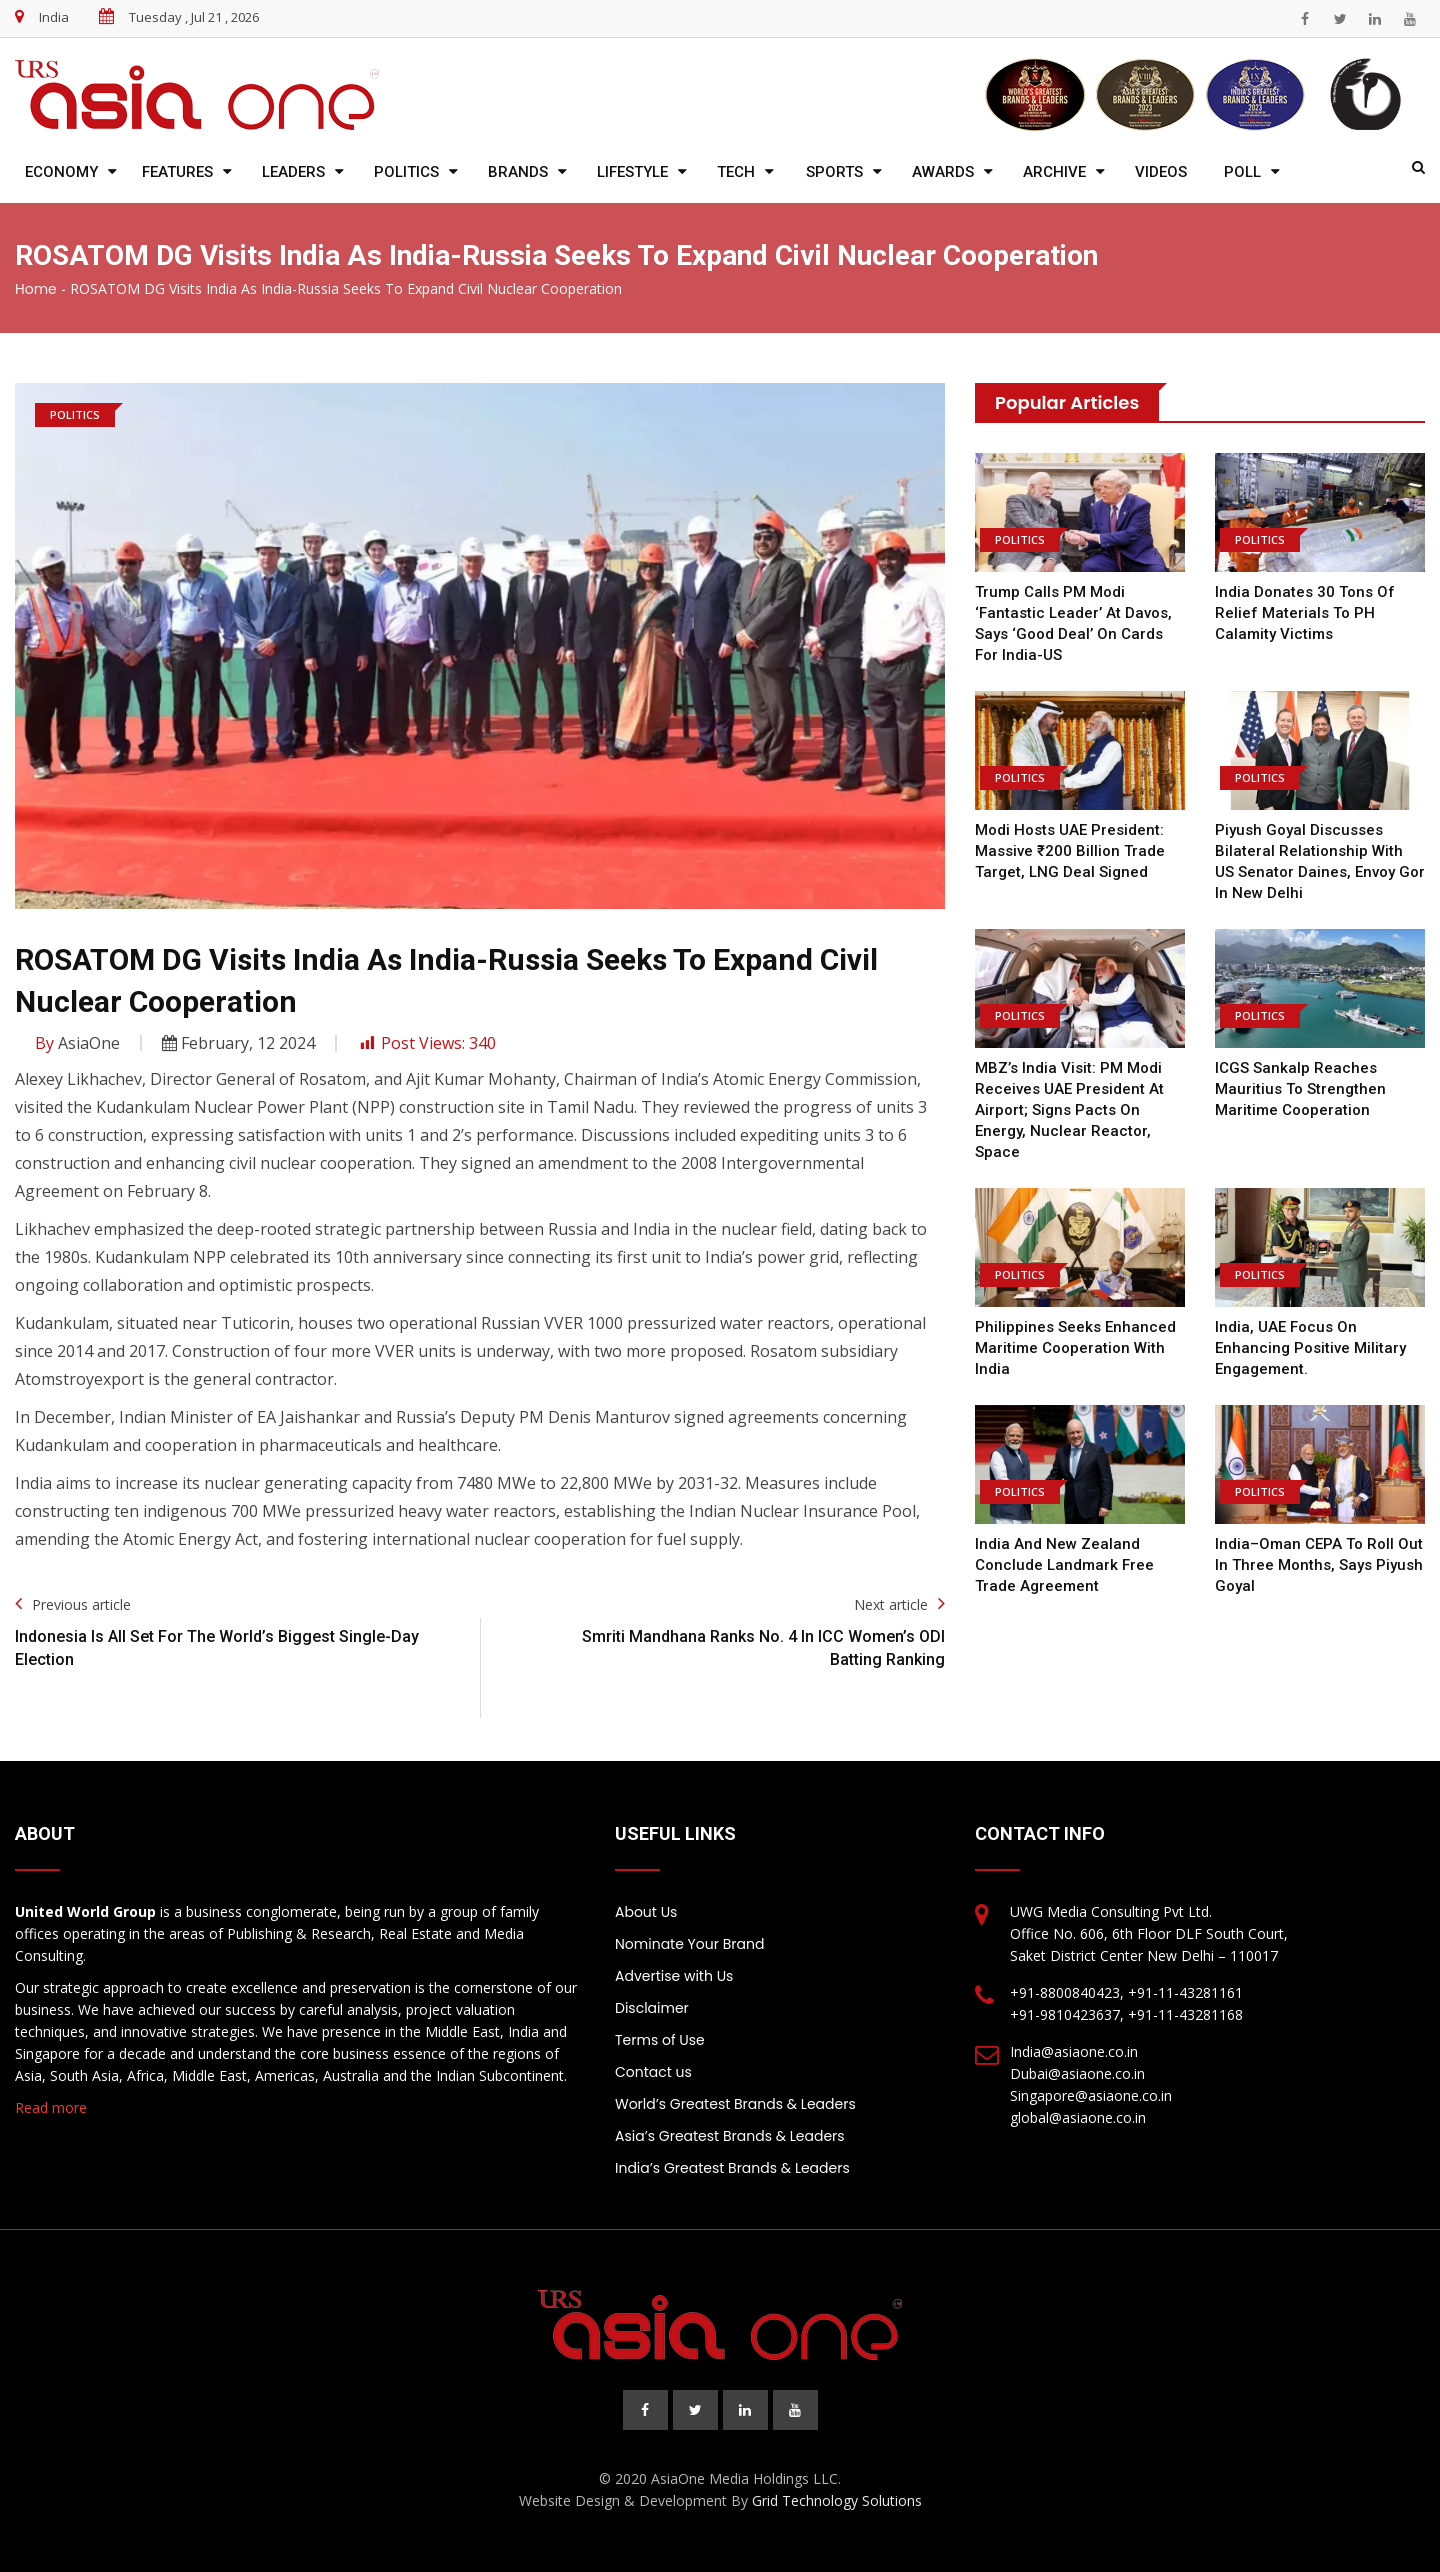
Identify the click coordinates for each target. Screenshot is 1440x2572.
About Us (646, 1912)
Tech (736, 172)
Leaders (293, 172)
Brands (518, 172)
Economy (61, 172)
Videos (1161, 172)
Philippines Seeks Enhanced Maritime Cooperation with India (1075, 1348)
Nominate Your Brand (689, 1944)
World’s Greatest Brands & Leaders (735, 2104)
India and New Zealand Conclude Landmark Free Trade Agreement (1064, 1565)
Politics (406, 172)
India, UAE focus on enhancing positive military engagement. (1310, 1348)
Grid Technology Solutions (837, 2500)
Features (177, 172)
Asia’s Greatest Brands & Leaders (730, 2136)
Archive (1054, 172)
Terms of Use (660, 2040)
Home (36, 289)
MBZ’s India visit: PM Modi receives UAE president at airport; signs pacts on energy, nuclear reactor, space (1069, 1110)
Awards (943, 172)
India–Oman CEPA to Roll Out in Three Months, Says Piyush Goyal (1319, 1565)
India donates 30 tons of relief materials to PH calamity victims (1305, 613)
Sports (834, 172)
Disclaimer (652, 2008)
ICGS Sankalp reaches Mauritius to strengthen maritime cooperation (1300, 1089)
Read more (51, 2107)
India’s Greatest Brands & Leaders (732, 2168)
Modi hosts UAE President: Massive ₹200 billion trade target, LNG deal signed (1070, 851)
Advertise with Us (674, 1976)
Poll (1242, 172)
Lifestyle (632, 172)
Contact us (653, 2072)
